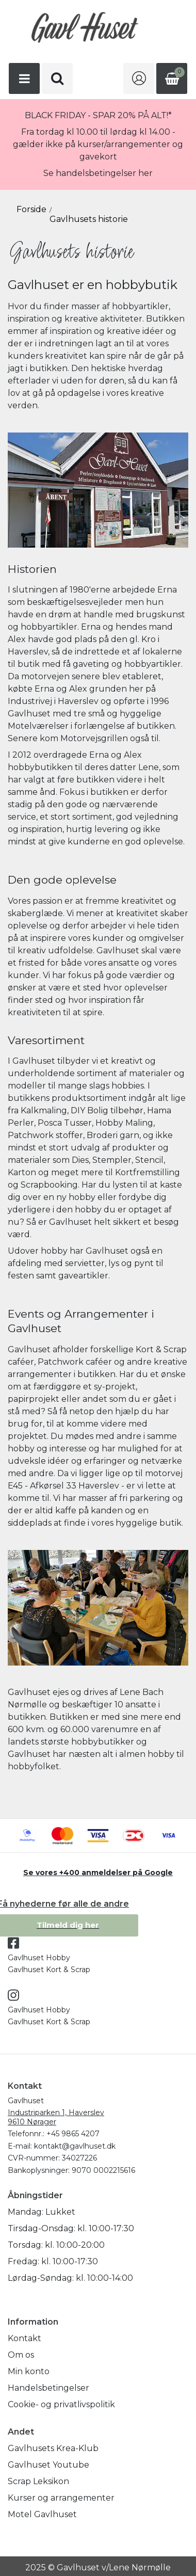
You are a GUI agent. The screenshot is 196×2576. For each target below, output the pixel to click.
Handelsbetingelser (48, 2388)
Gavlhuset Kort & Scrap (49, 1969)
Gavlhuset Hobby (39, 1957)
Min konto (29, 2371)
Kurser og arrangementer (61, 2498)
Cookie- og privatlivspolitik (61, 2404)
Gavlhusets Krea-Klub (53, 2448)
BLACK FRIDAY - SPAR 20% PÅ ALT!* (98, 115)
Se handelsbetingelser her (98, 173)
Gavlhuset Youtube (48, 2465)
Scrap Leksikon (38, 2481)
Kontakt (24, 2338)
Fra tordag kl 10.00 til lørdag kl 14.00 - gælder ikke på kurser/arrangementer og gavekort (98, 144)
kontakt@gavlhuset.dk (75, 2146)
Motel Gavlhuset (42, 2514)
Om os (21, 2355)
